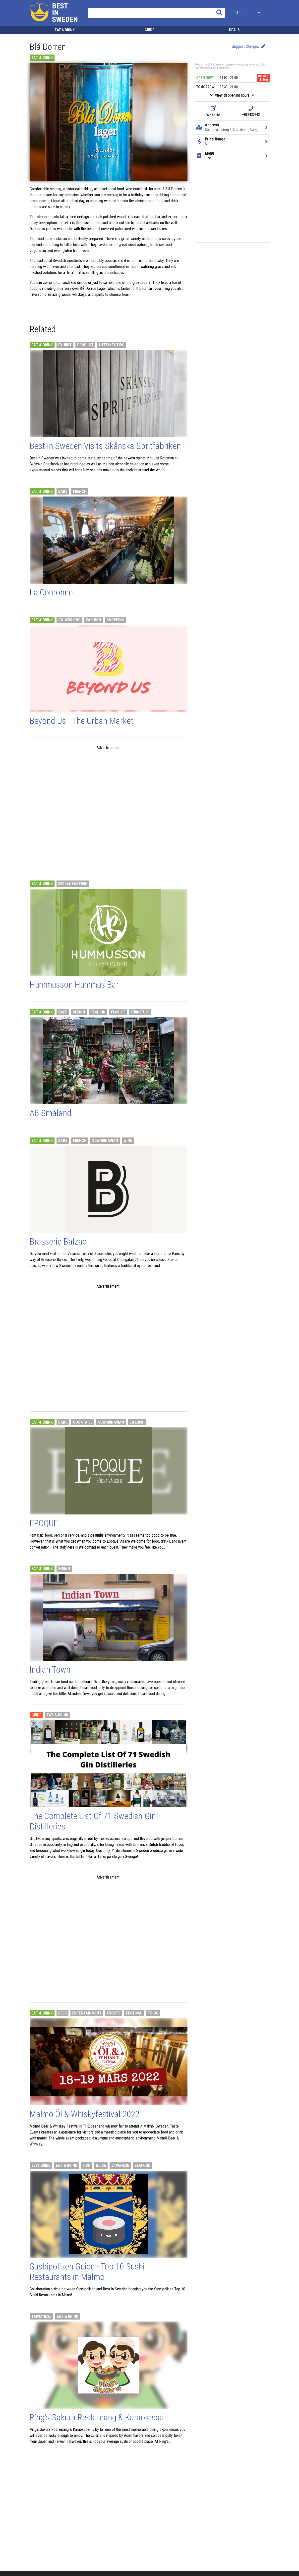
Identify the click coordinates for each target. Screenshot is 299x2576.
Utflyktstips (111, 345)
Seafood (142, 2165)
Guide (149, 30)
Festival (134, 2013)
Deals (234, 30)
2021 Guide (40, 2165)
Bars (62, 491)
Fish (86, 2165)
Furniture (140, 1012)
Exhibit (65, 345)
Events (113, 2013)
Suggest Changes (248, 46)
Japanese (120, 2165)
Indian (64, 1568)
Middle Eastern (73, 883)
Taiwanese (41, 2316)
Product (85, 345)
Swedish (137, 1422)
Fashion (93, 620)
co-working (69, 620)
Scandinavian (105, 1140)
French (80, 491)
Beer (62, 2013)
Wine (127, 1140)
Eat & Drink (64, 30)
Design (79, 1012)
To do (153, 2013)
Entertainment (87, 2013)
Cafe (62, 1012)
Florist (118, 1012)
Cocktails (83, 1422)
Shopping (115, 620)
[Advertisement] (108, 808)
